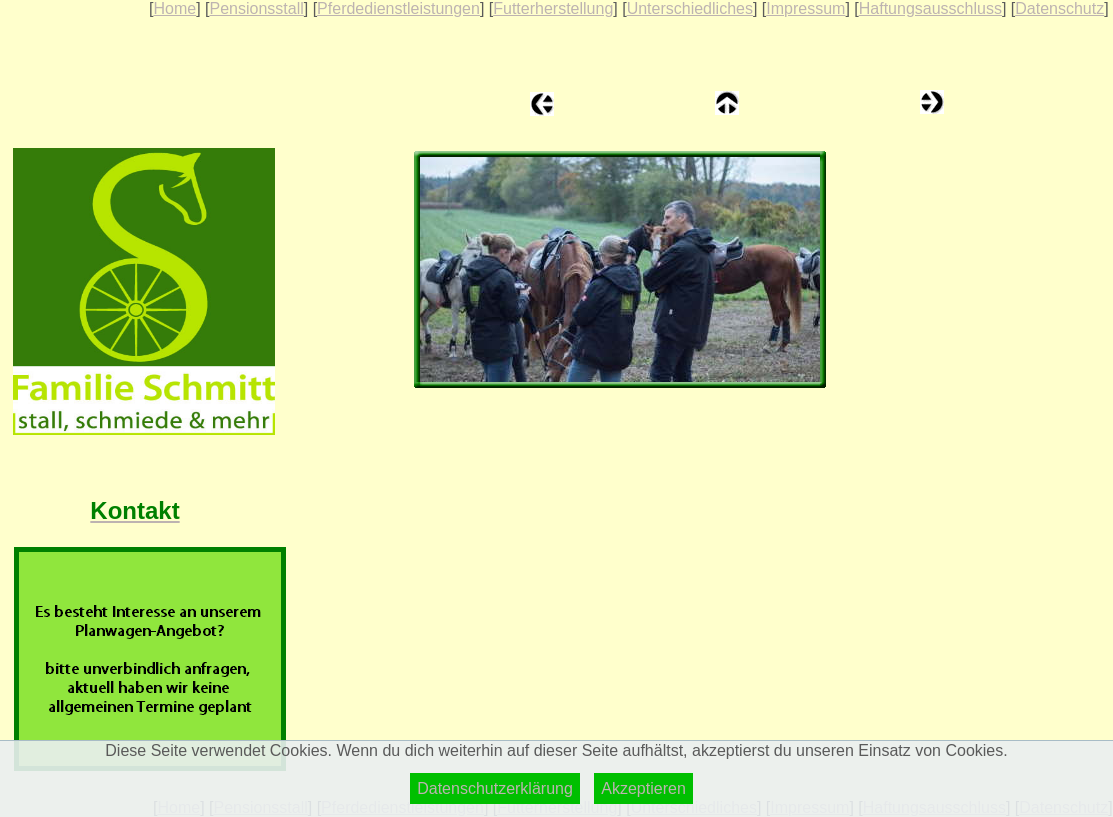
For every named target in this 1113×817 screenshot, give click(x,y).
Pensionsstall (256, 8)
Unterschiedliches (690, 8)
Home (174, 8)
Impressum (805, 8)
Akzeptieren (643, 788)
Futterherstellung (553, 8)
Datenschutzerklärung (495, 788)
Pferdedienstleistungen (398, 8)
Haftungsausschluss (930, 8)
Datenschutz (1059, 8)
